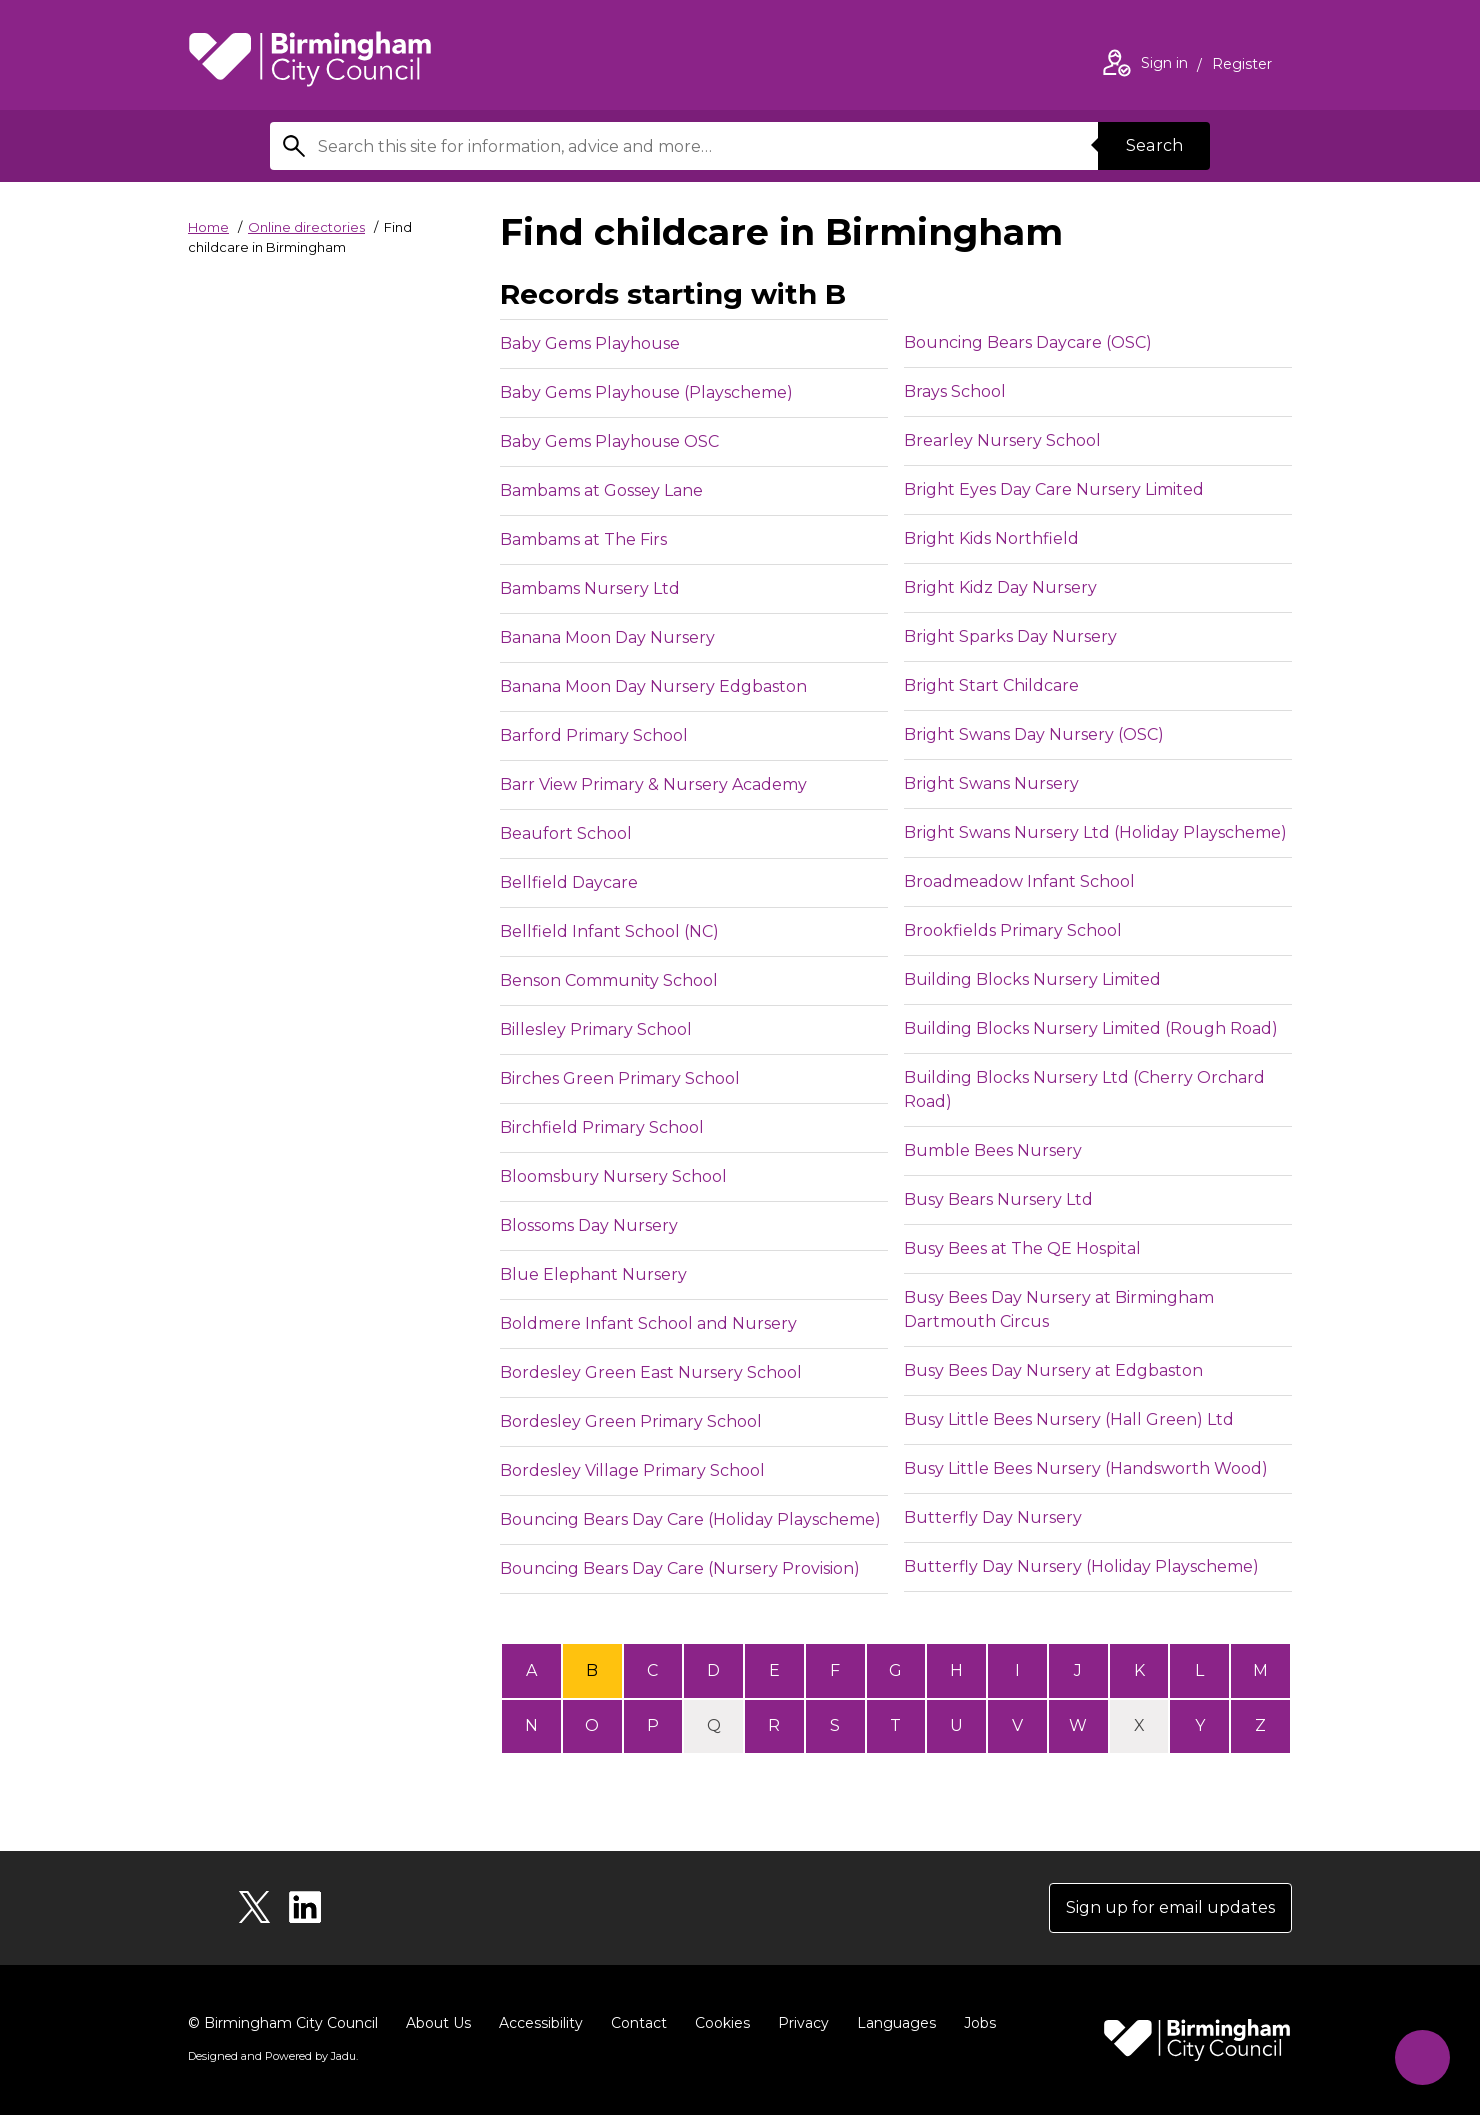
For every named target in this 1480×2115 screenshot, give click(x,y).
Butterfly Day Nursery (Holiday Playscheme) (1081, 1566)
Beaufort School (566, 833)
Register (1242, 66)
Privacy (803, 2023)
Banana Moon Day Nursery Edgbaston (653, 686)
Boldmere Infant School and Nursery (648, 1323)
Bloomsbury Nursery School (613, 1176)
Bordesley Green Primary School (631, 1421)
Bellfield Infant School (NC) (609, 931)
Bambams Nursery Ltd (590, 588)
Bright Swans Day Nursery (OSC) (1034, 734)
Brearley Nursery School (1002, 440)
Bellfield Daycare (569, 882)
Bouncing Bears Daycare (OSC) (1028, 342)
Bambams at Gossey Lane (601, 490)
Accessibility (541, 2023)
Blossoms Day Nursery (589, 1225)
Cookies (722, 2023)
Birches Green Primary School (620, 1078)
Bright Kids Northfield (991, 538)
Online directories (306, 227)
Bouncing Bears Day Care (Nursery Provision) (680, 1568)
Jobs (980, 2023)
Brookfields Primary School (1013, 930)
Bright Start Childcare (991, 685)
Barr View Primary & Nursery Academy (653, 784)
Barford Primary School (594, 735)
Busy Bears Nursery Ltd (998, 1199)
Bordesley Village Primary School (632, 1470)
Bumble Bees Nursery (993, 1150)
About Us (438, 2023)
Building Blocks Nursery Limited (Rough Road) (1091, 1028)
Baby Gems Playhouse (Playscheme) (646, 392)
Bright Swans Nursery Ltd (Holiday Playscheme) (1095, 832)
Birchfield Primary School (602, 1127)
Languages (896, 2023)
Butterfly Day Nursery (993, 1517)
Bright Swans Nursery (991, 783)
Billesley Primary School (596, 1029)
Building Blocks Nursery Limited (1032, 979)
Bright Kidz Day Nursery (1000, 587)
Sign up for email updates (1171, 1907)
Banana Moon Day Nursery (607, 637)
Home (208, 227)
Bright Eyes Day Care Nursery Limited (1054, 489)
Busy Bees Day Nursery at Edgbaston (1053, 1370)
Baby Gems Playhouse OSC (609, 441)
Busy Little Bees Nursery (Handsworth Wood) (1086, 1468)
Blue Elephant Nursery (593, 1274)
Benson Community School (609, 980)
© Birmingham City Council (283, 2023)
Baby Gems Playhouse (590, 343)
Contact (639, 2023)
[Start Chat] (1422, 2057)
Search (1154, 145)
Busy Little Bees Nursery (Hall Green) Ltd (1069, 1419)
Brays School (955, 391)
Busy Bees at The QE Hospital (1022, 1248)
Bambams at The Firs (583, 539)
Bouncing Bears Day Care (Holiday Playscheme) (690, 1519)
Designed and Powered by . (273, 2056)
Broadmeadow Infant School (1019, 881)
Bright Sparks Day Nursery (1010, 636)
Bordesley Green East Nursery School (651, 1372)
